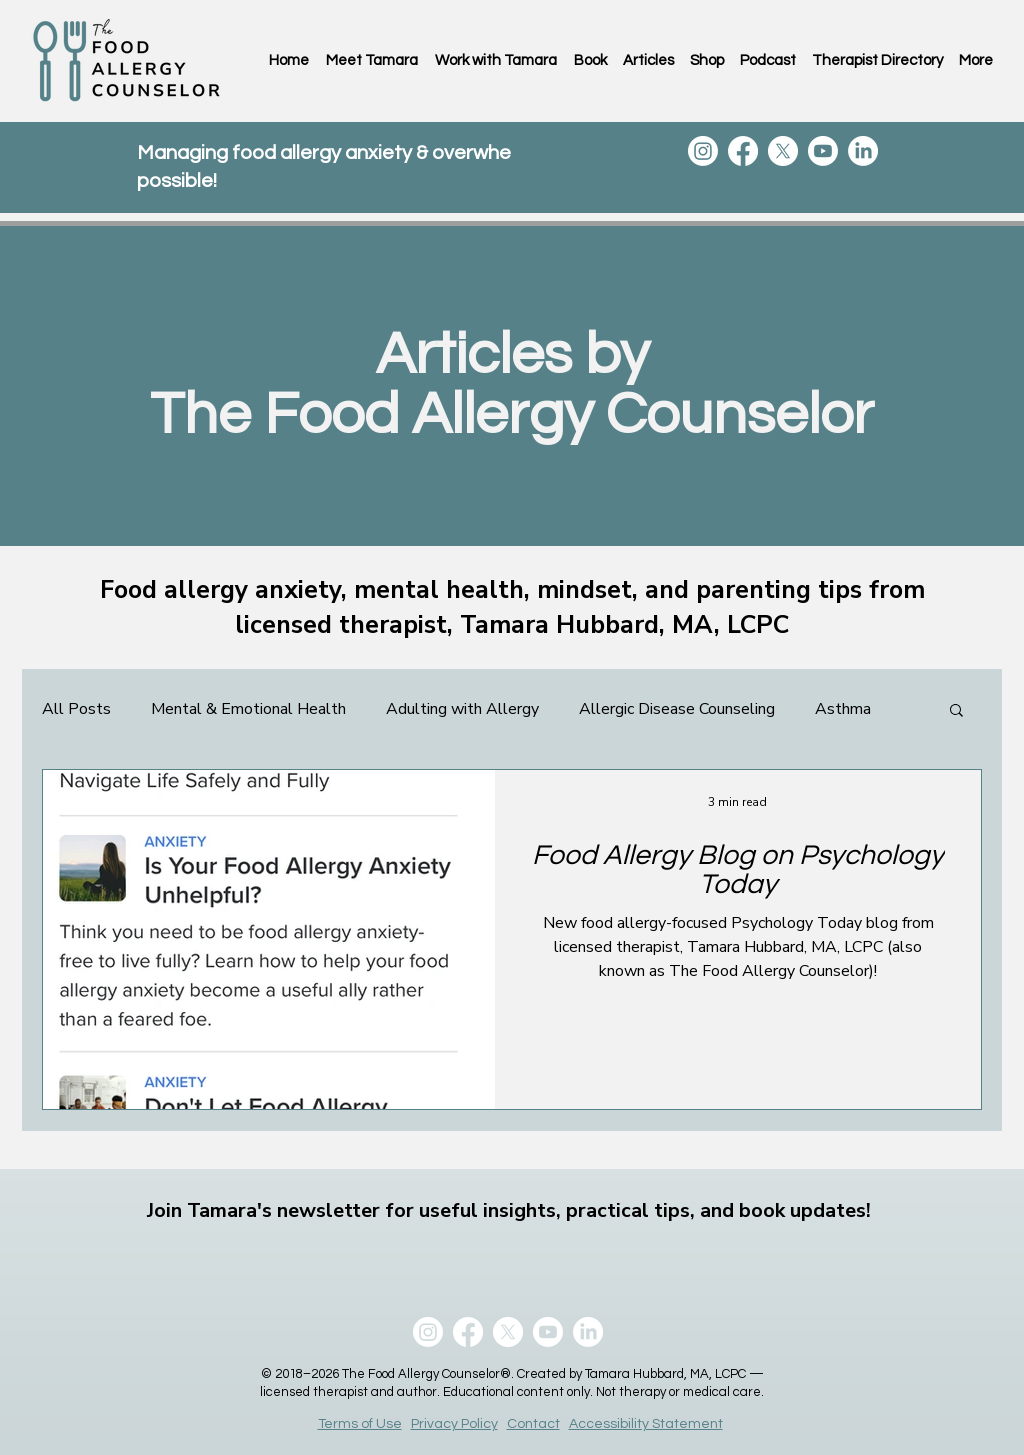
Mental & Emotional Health (248, 709)
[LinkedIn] (863, 151)
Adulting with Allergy (462, 709)
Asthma (843, 709)
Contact (533, 1424)
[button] (956, 711)
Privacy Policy (454, 1424)
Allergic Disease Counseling (677, 709)
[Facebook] (743, 151)
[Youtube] (823, 151)
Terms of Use (360, 1424)
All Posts (76, 709)
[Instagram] (703, 151)
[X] (783, 151)
